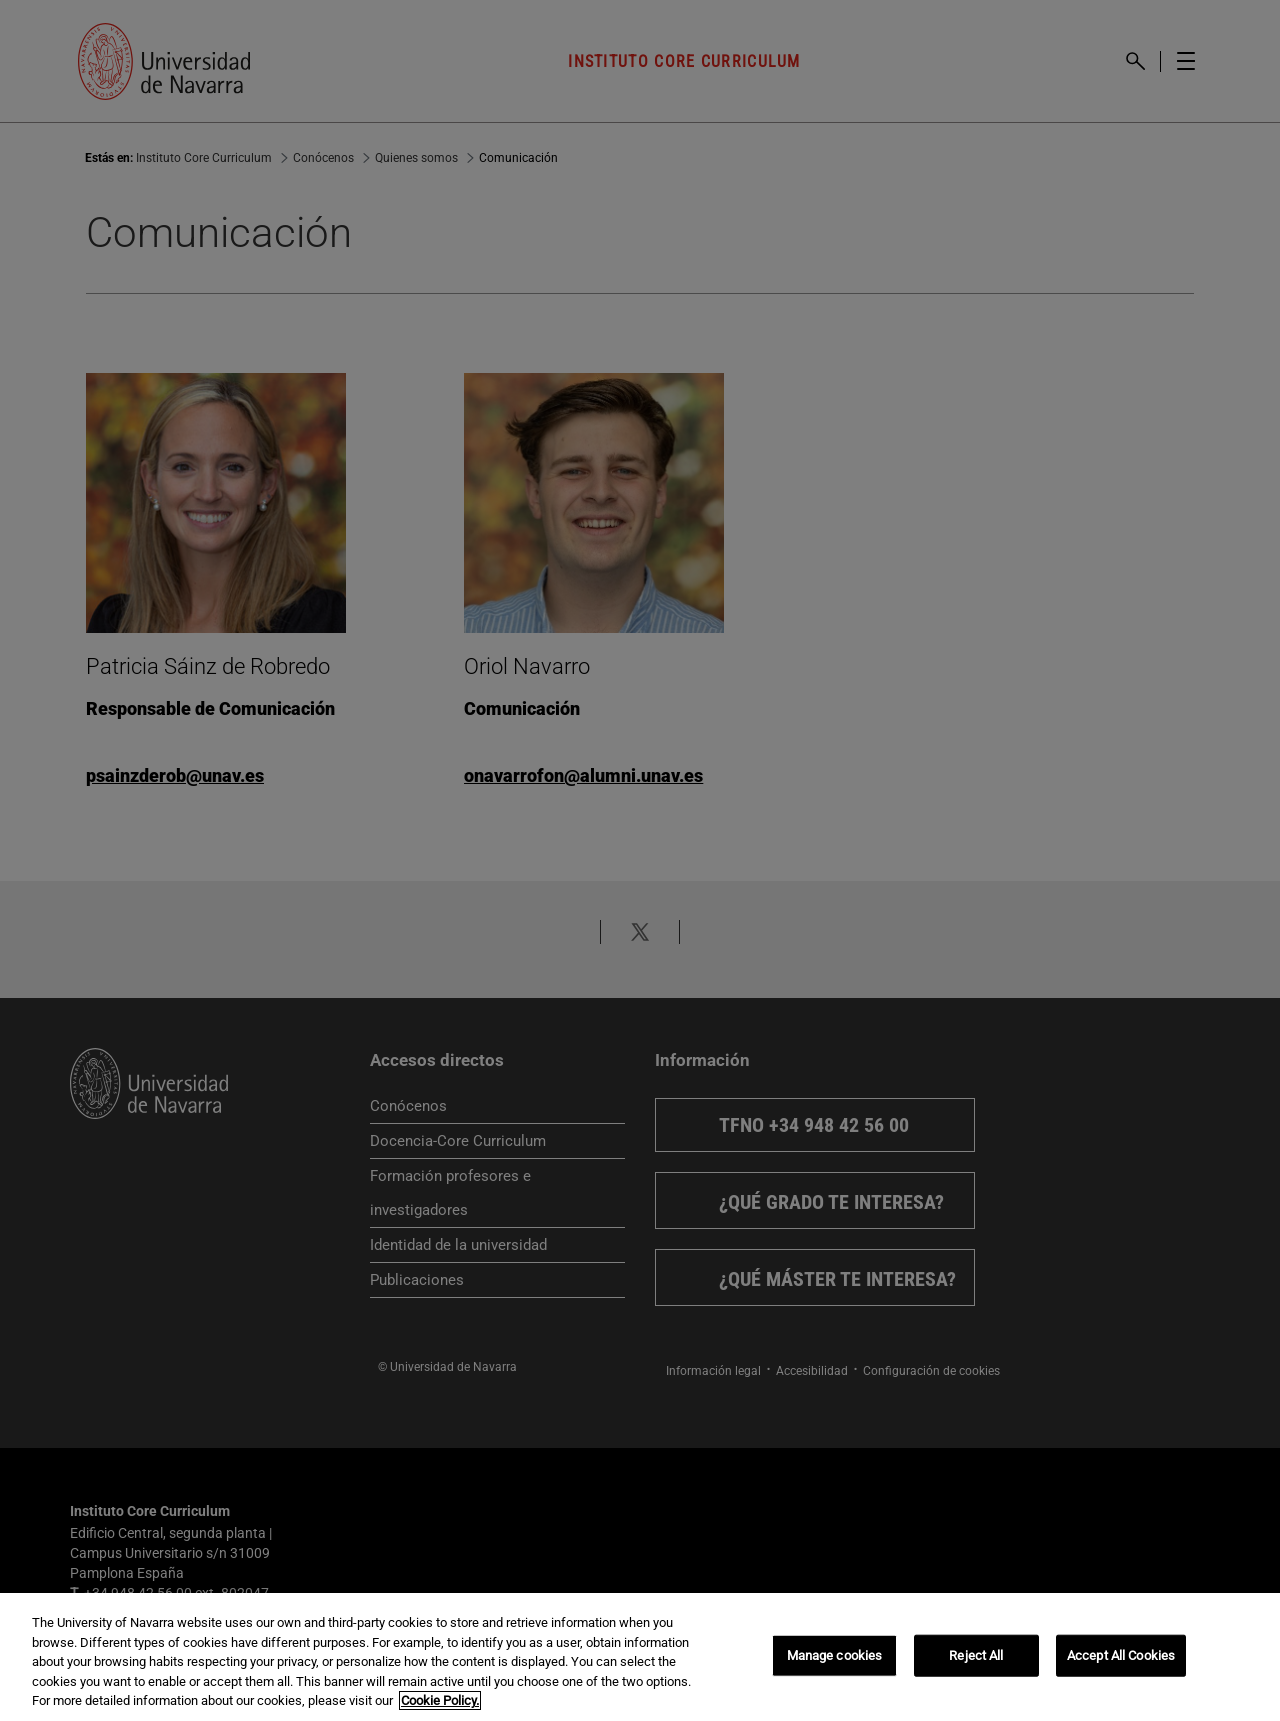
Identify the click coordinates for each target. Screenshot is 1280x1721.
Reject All (976, 1655)
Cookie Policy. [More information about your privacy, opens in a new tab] (440, 1700)
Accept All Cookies (1121, 1655)
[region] (640, 1657)
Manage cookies (835, 1655)
